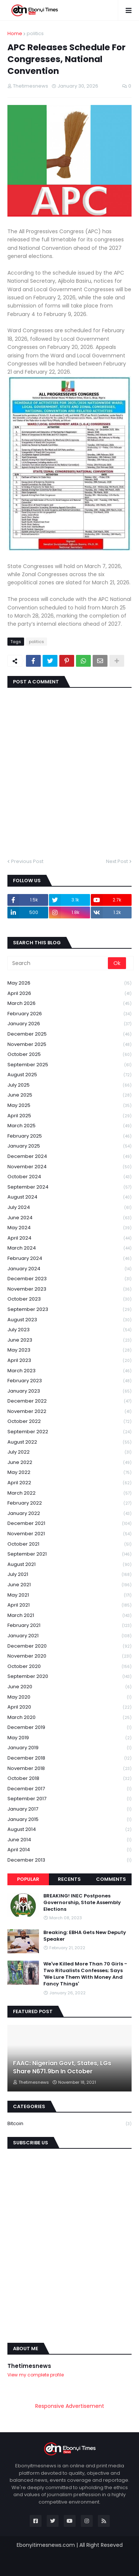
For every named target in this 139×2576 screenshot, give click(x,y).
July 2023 (69, 1330)
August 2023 (69, 1320)
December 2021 (69, 1523)
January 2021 (69, 1636)
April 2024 (69, 1238)
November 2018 (69, 1769)
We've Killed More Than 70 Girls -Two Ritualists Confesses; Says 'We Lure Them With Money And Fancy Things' (85, 1974)
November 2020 (69, 1656)
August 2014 (69, 1830)
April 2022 (69, 1483)
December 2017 (69, 1789)
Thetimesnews (29, 2366)
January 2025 (69, 1146)
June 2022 (69, 1463)
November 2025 (69, 1045)
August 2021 (69, 1565)
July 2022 (69, 1452)
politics (35, 33)
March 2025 (69, 1126)
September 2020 (69, 1676)
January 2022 (69, 1514)
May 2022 (69, 1472)
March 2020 (69, 1718)
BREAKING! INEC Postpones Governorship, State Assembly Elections (82, 1903)
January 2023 (69, 1391)
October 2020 (69, 1667)
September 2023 (69, 1310)
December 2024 (69, 1156)
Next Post (117, 861)
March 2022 (69, 1493)
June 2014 (69, 1840)
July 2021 (69, 1574)
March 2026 (69, 1003)
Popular (28, 1879)
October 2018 (69, 1779)
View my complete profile (35, 2375)
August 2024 (69, 1197)
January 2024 (69, 1269)
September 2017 (69, 1799)
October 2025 (69, 1054)
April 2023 (69, 1361)
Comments (111, 1879)
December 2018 (69, 1758)
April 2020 (69, 1707)
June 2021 (69, 1585)
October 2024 (69, 1177)
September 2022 (69, 1432)
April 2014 (69, 1850)
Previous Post (27, 861)
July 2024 (69, 1207)
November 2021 (69, 1534)
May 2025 (69, 1105)
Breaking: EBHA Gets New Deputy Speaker (84, 1936)
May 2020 (69, 1697)
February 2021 (69, 1625)
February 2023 (69, 1381)
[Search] (58, 963)
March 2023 (69, 1371)
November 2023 (69, 1289)
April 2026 (69, 994)
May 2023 (69, 1350)
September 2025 (69, 1065)
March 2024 (69, 1248)
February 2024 (69, 1258)
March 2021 (69, 1616)
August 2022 (69, 1442)
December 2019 (69, 1728)
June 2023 (69, 1340)
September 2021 (69, 1554)
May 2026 (69, 983)
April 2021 (69, 1605)
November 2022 (69, 1412)
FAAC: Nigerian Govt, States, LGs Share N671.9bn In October (62, 2067)
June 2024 (69, 1218)
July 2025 (69, 1085)
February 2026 (69, 1014)
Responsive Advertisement (69, 2406)
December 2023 (69, 1279)
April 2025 (69, 1116)
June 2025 (69, 1095)
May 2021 (69, 1595)
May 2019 (69, 1738)
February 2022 (69, 1503)
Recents (69, 1879)
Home (14, 33)
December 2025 (69, 1034)
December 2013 (69, 1860)
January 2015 (69, 1820)
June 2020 (69, 1687)
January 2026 (69, 1024)
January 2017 (69, 1809)
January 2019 (69, 1748)
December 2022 (69, 1401)
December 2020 (69, 1646)
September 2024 (69, 1187)
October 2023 (69, 1299)
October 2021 (69, 1544)
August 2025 (69, 1075)
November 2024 (69, 1167)
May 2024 (69, 1228)
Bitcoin (69, 2123)
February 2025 (69, 1136)
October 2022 (69, 1421)
